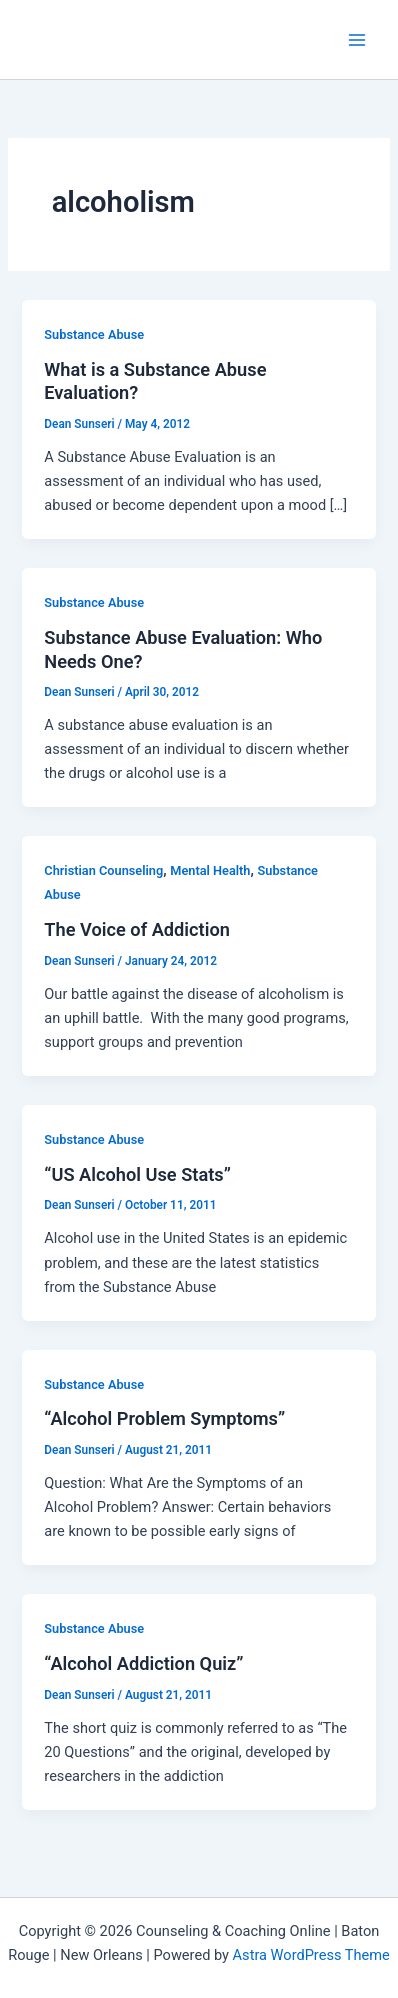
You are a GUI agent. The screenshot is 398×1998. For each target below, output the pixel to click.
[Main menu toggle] (357, 40)
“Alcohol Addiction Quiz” (143, 1663)
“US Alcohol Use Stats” (137, 1174)
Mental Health (210, 870)
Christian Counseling (103, 870)
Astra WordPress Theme (311, 1955)
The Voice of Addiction (137, 929)
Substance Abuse (94, 334)
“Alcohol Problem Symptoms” (164, 1418)
